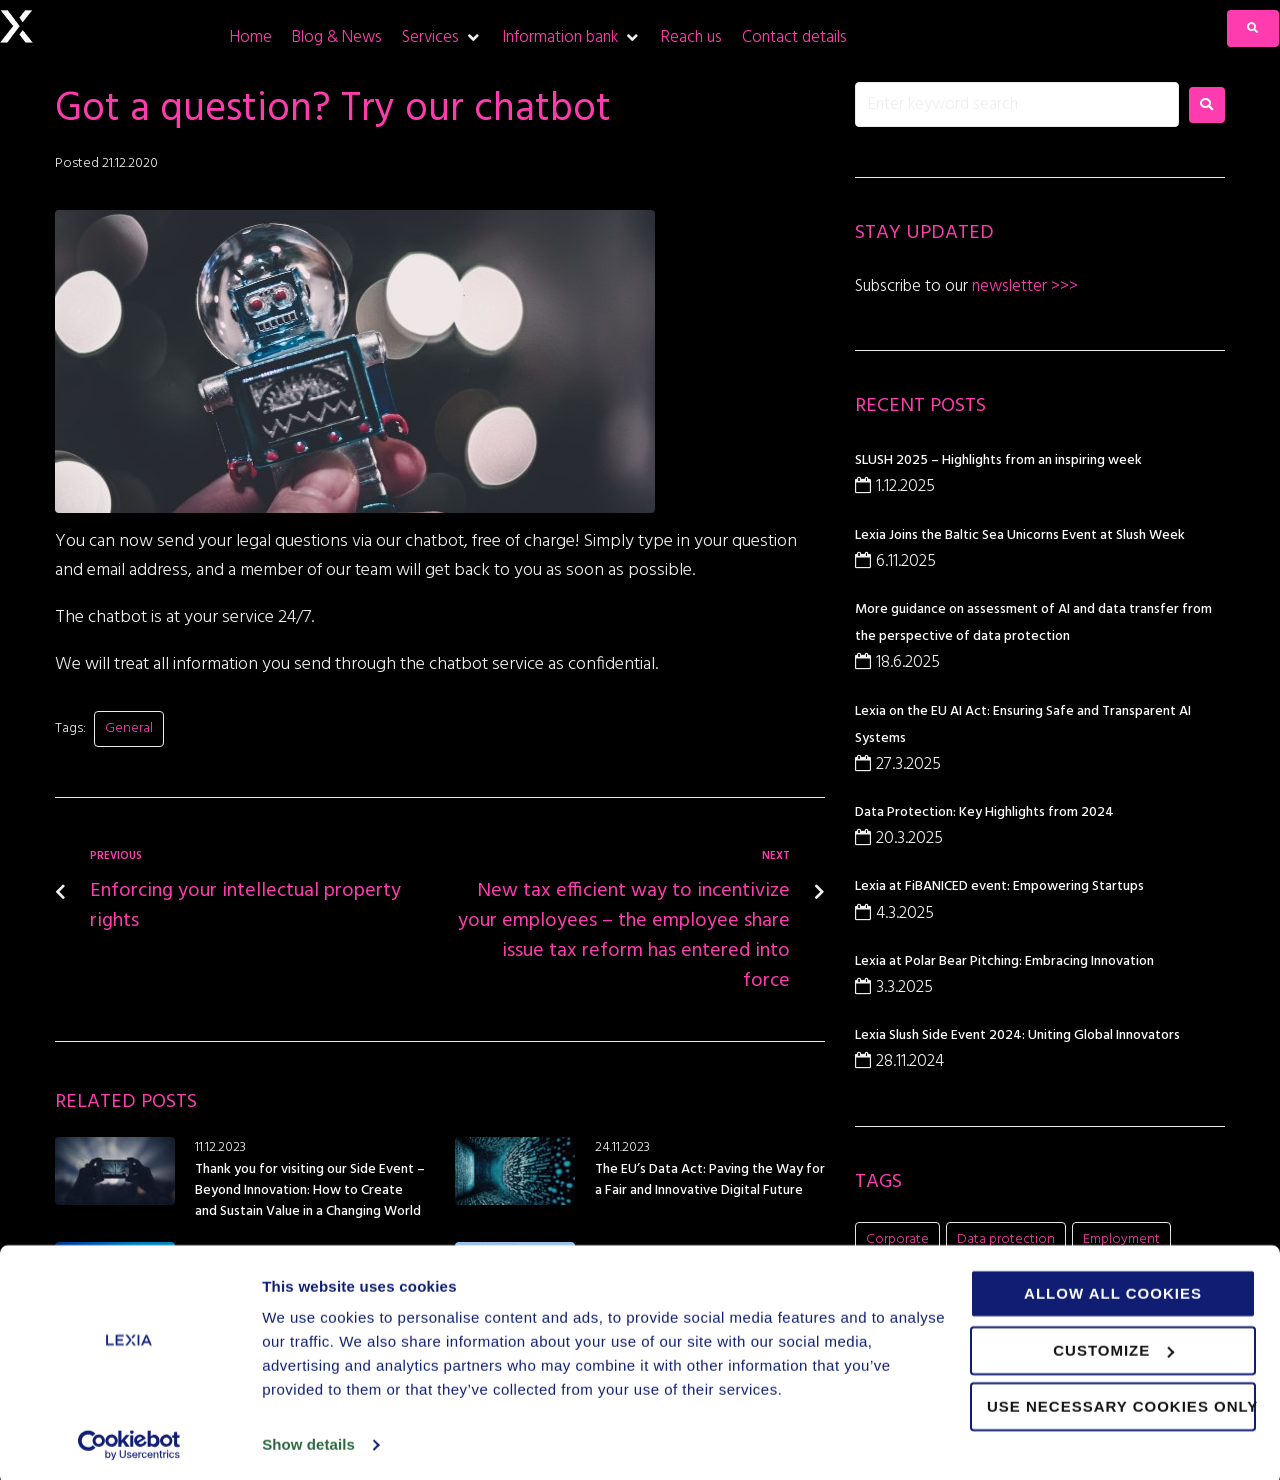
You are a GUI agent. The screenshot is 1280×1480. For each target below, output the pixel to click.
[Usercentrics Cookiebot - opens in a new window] (129, 1441)
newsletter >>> (1023, 286)
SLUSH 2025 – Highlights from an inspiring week (998, 460)
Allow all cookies (1113, 1289)
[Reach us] (691, 37)
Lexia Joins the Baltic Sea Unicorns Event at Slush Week (1020, 535)
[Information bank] (571, 37)
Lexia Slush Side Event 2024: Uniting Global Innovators (1017, 1035)
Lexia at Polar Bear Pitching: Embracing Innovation (1004, 961)
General (129, 728)
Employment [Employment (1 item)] (1121, 1239)
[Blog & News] (337, 37)
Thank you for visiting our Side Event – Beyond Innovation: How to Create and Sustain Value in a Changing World (310, 1190)
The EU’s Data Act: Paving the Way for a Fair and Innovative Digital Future (710, 1180)
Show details (308, 1440)
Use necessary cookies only (1121, 1402)
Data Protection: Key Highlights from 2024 (984, 812)
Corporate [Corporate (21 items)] (897, 1239)
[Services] (442, 37)
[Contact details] (794, 37)
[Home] (251, 37)
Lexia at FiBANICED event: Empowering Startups (999, 886)
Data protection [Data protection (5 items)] (1006, 1239)
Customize (1113, 1345)
